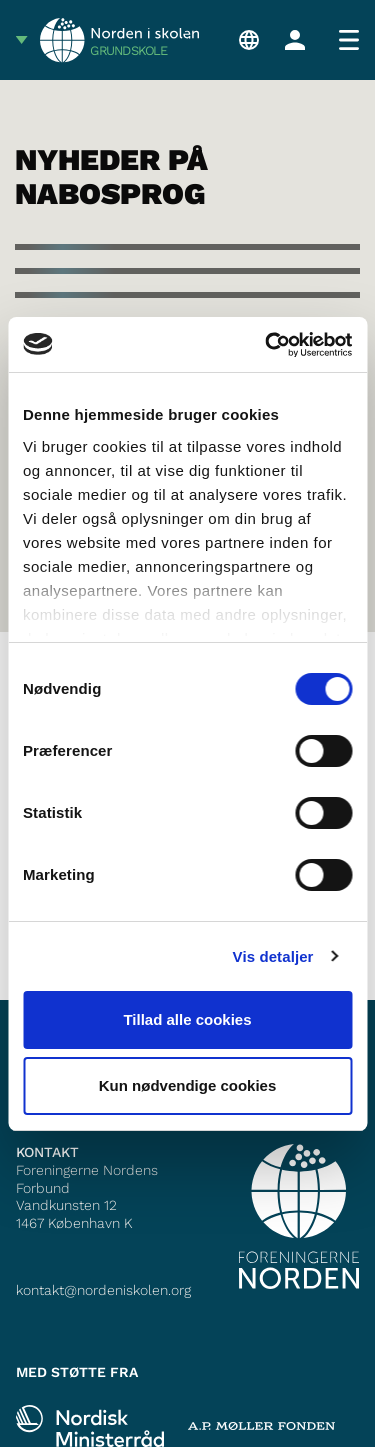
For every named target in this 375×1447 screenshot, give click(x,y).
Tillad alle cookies (187, 1019)
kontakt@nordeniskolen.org (103, 1290)
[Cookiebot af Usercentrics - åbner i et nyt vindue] (267, 345)
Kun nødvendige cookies (188, 1085)
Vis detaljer (273, 956)
